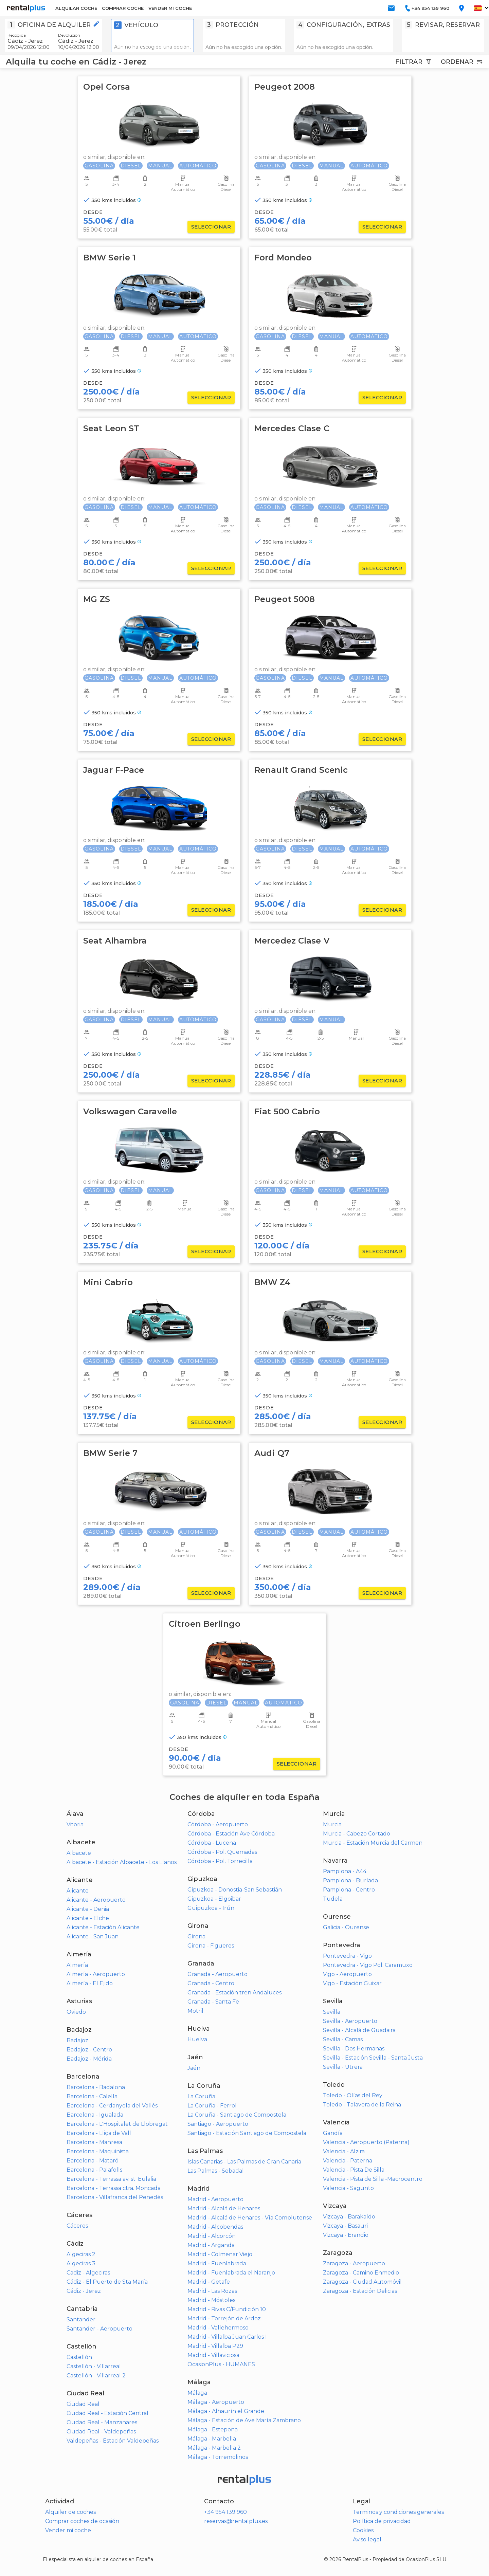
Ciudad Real (83, 2404)
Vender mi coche (68, 2530)
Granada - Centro (210, 1983)
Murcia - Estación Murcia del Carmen (372, 1843)
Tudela (333, 1899)
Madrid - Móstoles (211, 2300)
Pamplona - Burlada (350, 1880)
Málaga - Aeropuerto (215, 2402)
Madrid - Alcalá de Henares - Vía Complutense (249, 2217)
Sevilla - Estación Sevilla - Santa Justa (373, 2057)
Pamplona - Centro (349, 1889)
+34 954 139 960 (225, 2512)
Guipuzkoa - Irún (210, 1908)
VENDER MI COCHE (170, 8)
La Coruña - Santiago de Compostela (236, 2115)
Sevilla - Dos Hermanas (353, 2048)
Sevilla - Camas (343, 2039)
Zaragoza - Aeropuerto (354, 2263)
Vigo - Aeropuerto (347, 1974)
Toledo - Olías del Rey (352, 2095)
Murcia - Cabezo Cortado (356, 1833)
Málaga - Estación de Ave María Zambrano (244, 2420)
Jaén (193, 2068)
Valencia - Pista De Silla (353, 2170)
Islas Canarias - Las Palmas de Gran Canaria (244, 2161)
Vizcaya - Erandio (345, 2235)
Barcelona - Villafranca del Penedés (115, 2197)
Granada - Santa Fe (213, 2001)
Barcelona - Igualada (95, 2115)
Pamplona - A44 (344, 1871)
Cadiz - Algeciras (88, 2272)
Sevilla (331, 2012)
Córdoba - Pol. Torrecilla (220, 1861)
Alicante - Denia (88, 1909)
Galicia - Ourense (346, 1927)
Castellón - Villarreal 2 (96, 2375)
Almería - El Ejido (90, 1983)
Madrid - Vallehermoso (218, 2327)
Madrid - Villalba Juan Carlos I (227, 2337)
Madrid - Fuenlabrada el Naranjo (231, 2272)
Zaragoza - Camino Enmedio (361, 2272)
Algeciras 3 (81, 2263)
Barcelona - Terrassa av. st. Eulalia (111, 2179)
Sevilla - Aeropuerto (350, 2021)
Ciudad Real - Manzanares (102, 2422)
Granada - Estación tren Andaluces (234, 1992)
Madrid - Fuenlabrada (216, 2263)
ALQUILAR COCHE (76, 8)
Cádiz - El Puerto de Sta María (107, 2282)
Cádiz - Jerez (84, 2291)
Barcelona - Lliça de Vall (99, 2133)
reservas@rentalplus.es (236, 2521)
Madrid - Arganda (211, 2245)
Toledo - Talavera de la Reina (362, 2104)
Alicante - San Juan (93, 1936)
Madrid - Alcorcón (211, 2236)
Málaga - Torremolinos (217, 2457)
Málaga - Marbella (211, 2438)
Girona (196, 1936)
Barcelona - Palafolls (94, 2170)
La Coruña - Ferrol (212, 2105)
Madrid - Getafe (208, 2282)
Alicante (78, 1890)
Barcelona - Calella (92, 2096)
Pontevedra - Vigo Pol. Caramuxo (368, 1965)
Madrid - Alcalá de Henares (223, 2208)
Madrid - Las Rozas (212, 2291)
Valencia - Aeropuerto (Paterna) (366, 2142)
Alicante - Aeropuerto (96, 1900)
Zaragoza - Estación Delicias (360, 2291)
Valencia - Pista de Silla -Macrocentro (372, 2179)
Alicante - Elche (88, 1918)
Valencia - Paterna (347, 2160)
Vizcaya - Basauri (345, 2226)
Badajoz (77, 2040)
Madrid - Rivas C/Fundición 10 (226, 2309)
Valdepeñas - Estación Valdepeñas (113, 2440)
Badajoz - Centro (89, 2049)
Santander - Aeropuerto (99, 2328)
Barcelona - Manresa (94, 2142)
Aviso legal (367, 2539)
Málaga (197, 2393)
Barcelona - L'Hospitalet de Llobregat (117, 2124)
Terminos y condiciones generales (398, 2512)
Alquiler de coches (70, 2512)
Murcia (332, 1824)
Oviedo (76, 2012)
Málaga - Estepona (212, 2429)
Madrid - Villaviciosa (213, 2355)
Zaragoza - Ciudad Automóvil (362, 2282)
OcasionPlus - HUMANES (221, 2364)
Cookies (363, 2530)
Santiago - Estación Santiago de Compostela (246, 2133)
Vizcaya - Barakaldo (349, 2216)
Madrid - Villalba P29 (215, 2346)
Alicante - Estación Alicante (103, 1927)
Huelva (197, 2039)
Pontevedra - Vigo (347, 1956)
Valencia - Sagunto (348, 2188)
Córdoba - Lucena (211, 1843)
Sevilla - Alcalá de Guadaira (359, 2030)
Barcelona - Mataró (93, 2160)
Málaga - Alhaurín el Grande (225, 2411)
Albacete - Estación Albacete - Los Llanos (122, 1862)
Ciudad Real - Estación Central (107, 2413)
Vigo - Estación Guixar (352, 1983)
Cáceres (77, 2226)
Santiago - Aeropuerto (217, 2124)
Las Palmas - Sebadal (215, 2171)
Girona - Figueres (210, 1945)
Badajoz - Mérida (89, 2059)
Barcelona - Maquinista (98, 2151)
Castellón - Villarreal (94, 2366)
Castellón (79, 2357)
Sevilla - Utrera (343, 2067)
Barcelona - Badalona (96, 2087)
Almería (77, 1965)
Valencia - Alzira (344, 2151)
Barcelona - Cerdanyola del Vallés (112, 2105)
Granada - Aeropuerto (217, 1974)
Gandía (333, 2133)
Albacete (79, 1853)
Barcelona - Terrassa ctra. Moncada (114, 2188)
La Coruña (201, 2096)
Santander (81, 2319)
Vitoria (75, 1824)
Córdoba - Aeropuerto (217, 1824)
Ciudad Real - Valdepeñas (101, 2431)
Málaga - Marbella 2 (214, 2448)
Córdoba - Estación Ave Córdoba (231, 1833)
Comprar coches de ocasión (82, 2521)
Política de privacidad (382, 2521)
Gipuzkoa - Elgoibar (214, 1899)
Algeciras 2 (81, 2254)
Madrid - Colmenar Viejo (219, 2254)
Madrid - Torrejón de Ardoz (224, 2318)
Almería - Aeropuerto (96, 1974)
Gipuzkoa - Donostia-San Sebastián (234, 1889)
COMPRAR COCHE (123, 8)
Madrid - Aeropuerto (215, 2199)
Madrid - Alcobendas (215, 2227)
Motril (195, 2011)
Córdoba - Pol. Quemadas (222, 1852)
